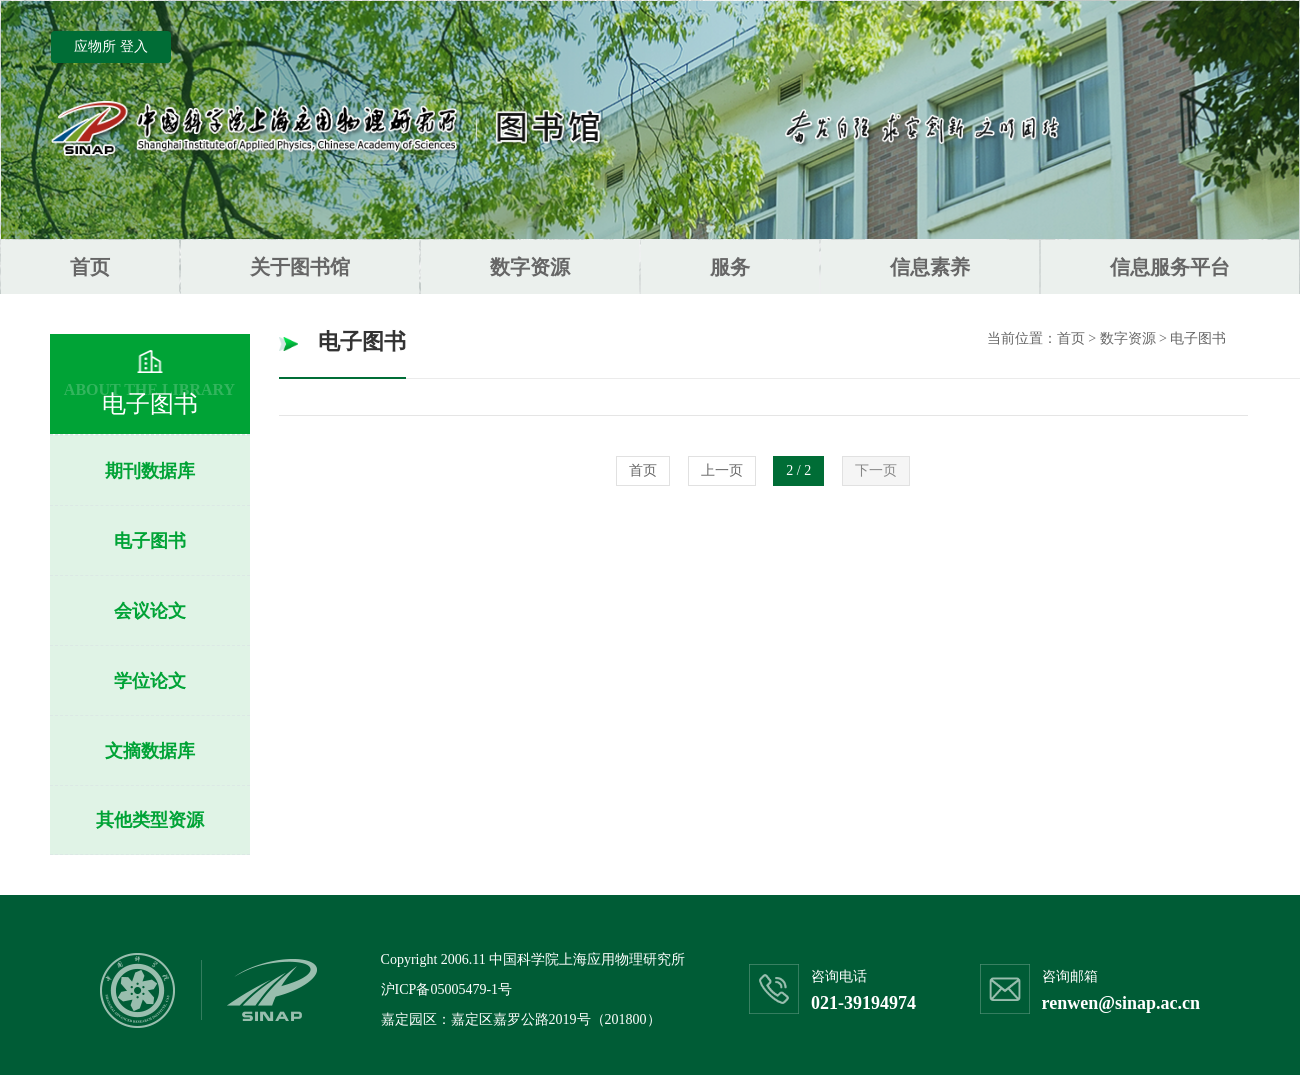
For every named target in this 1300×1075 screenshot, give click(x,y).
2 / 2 (798, 470)
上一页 (722, 470)
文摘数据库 (150, 751)
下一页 (876, 470)
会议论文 (150, 611)
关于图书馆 (300, 267)
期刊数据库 (150, 471)
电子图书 (150, 541)
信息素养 (930, 267)
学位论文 (150, 681)
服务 (730, 267)
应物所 (95, 46)
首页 (90, 267)
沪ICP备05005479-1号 (446, 989)
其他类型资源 (150, 820)
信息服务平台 (1170, 267)
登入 (134, 46)
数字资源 (530, 267)
